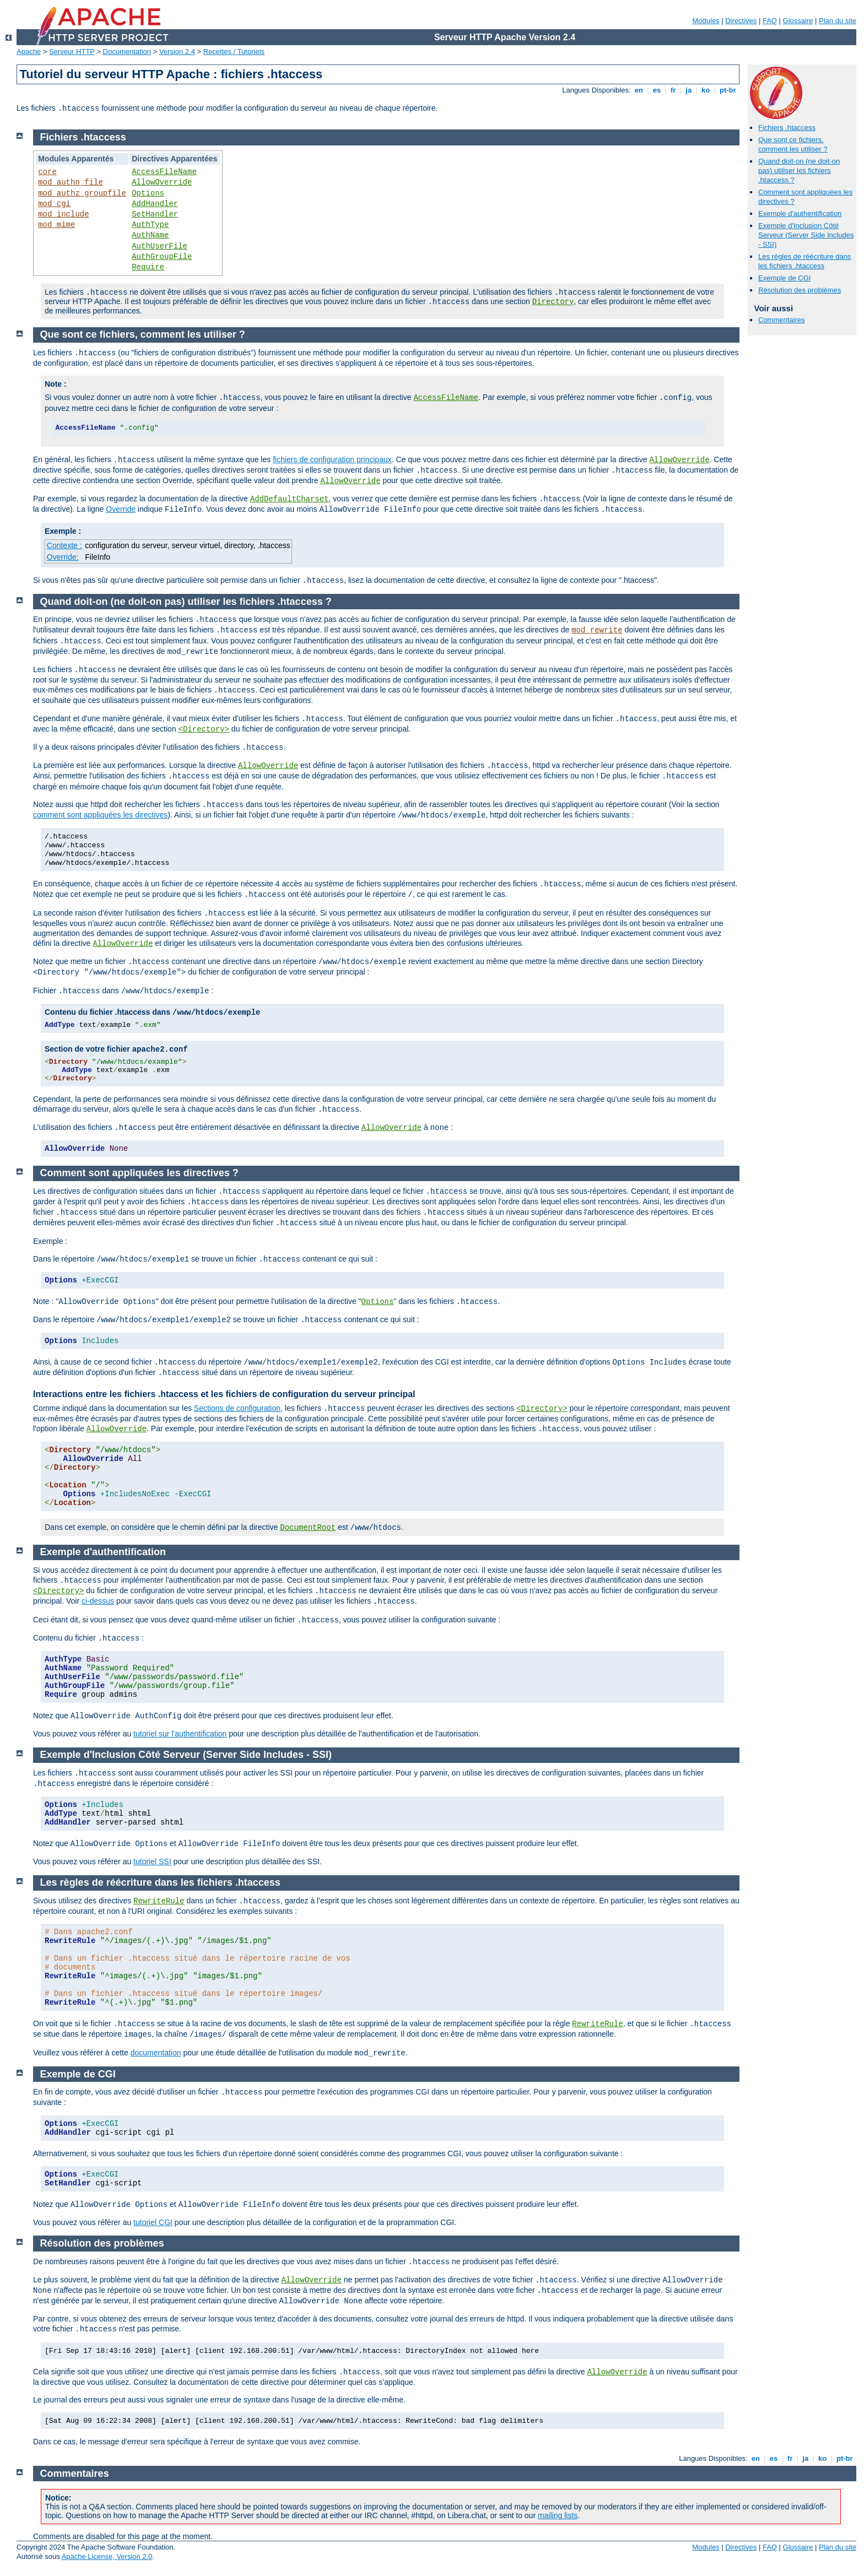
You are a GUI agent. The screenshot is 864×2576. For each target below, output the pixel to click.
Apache (29, 51)
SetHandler (155, 214)
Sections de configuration (237, 1408)
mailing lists (557, 2515)
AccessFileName (164, 171)
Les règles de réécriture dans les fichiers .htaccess (804, 261)
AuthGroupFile (162, 256)
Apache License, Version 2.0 (107, 2556)
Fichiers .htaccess (787, 127)
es (657, 90)
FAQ (770, 21)
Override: (63, 557)
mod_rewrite (596, 630)
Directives (741, 21)
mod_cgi (54, 203)
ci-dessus (98, 1601)
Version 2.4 (177, 51)
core (47, 171)
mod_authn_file (70, 182)
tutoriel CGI (152, 2222)
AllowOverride (162, 182)
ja (689, 90)
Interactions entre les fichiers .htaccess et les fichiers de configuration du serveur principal (224, 1394)
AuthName (150, 235)
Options (148, 193)
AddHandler (155, 203)
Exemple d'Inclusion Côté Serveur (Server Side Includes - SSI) (806, 234)
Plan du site (837, 21)
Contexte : (64, 545)
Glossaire (798, 21)
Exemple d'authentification (799, 213)
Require (148, 267)
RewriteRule (158, 1901)
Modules (705, 21)
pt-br (727, 90)
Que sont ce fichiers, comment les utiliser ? (793, 144)
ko (705, 90)
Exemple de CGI (784, 278)
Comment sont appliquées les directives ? (139, 1172)
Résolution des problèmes (799, 290)
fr (673, 90)
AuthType (150, 224)
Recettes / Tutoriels (233, 51)
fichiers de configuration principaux (332, 459)
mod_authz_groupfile (82, 193)
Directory (553, 301)
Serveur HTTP (72, 51)
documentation (156, 2052)
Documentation (127, 51)
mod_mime (56, 224)
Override (121, 509)
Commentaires (781, 320)
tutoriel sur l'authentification (179, 1733)
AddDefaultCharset (289, 499)
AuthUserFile (159, 246)
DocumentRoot (308, 1527)
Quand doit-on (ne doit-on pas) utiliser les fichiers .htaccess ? (799, 170)
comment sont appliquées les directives (100, 814)
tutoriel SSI (152, 1861)
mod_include (63, 214)
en (639, 90)
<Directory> (204, 729)
